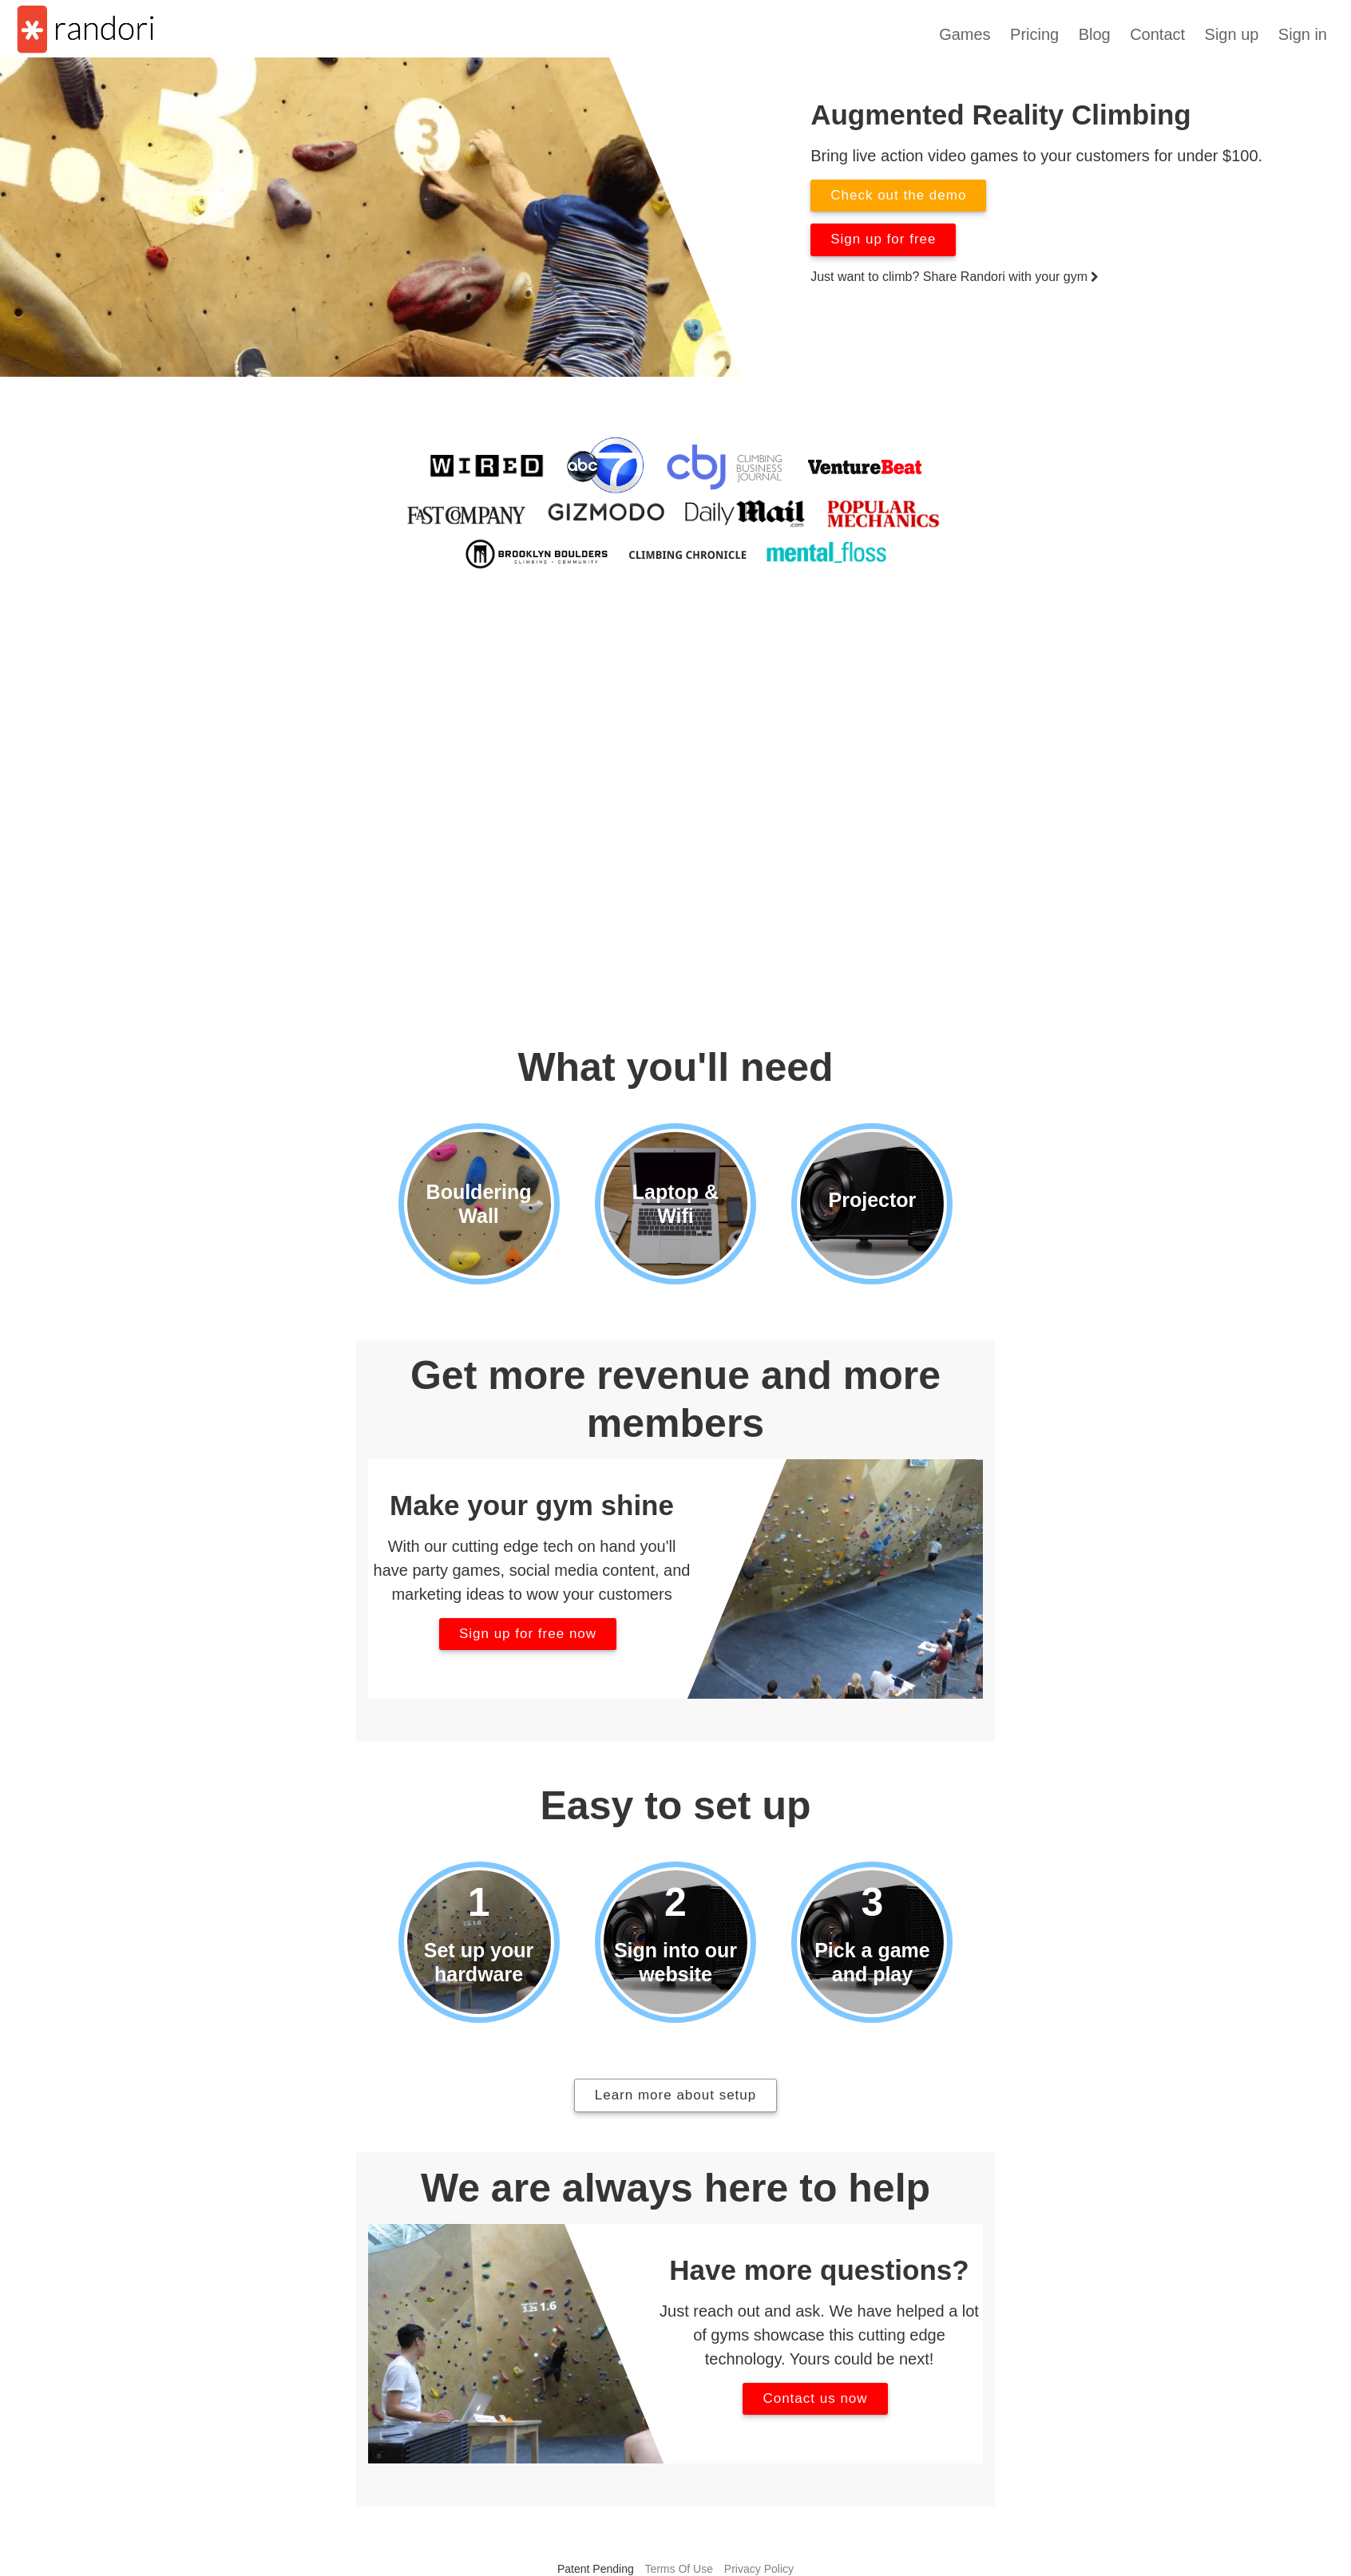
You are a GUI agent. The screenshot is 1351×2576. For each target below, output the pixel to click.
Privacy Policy (759, 2568)
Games (964, 34)
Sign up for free (883, 239)
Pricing (1034, 34)
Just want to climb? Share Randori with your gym (954, 276)
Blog (1095, 34)
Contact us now (815, 2398)
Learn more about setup (676, 2095)
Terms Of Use (678, 2568)
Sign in (1302, 34)
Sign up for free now (527, 1633)
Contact (1157, 34)
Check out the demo (898, 195)
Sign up (1232, 34)
